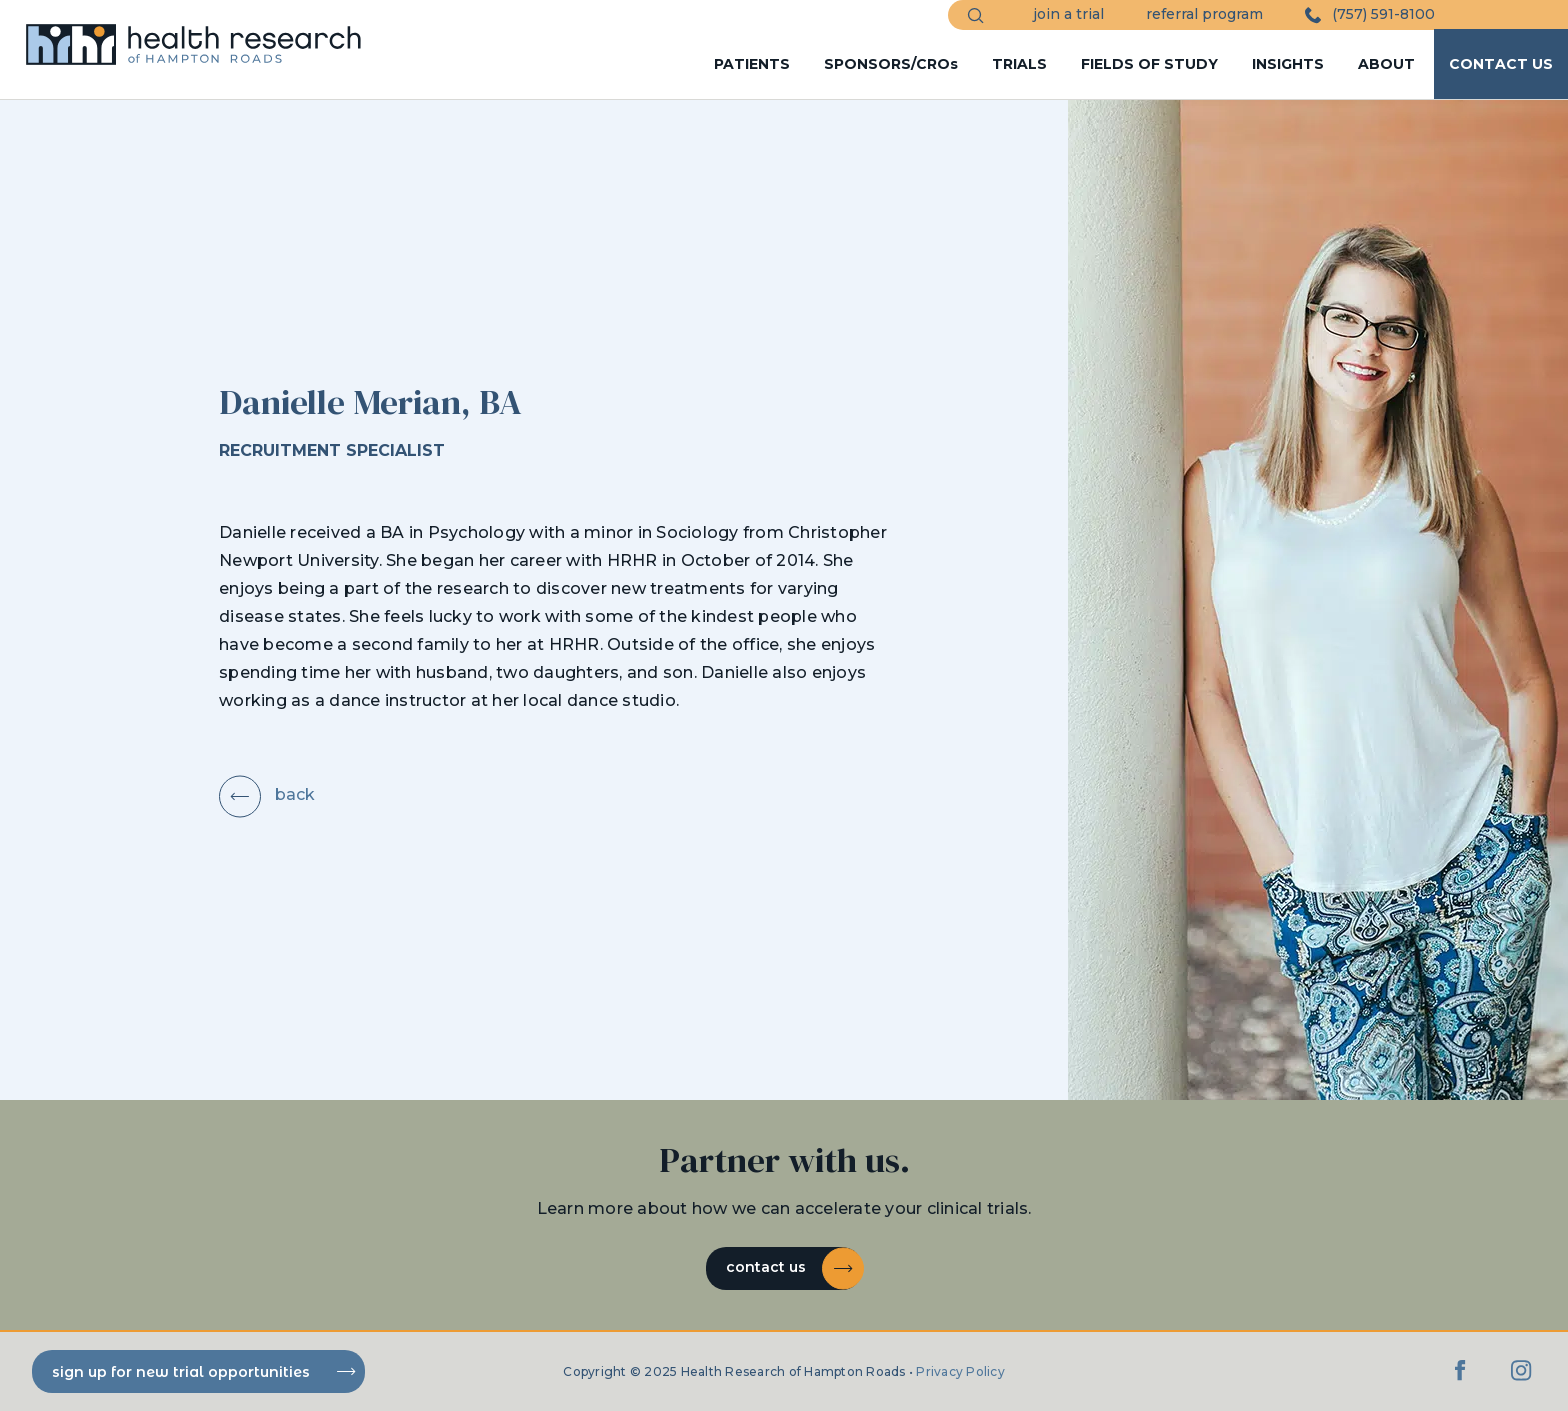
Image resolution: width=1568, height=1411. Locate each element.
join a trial (1068, 14)
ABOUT (1386, 64)
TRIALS (1019, 64)
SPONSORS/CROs (891, 64)
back (267, 794)
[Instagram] (1521, 1380)
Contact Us (794, 1268)
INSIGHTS (1288, 64)
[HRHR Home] (204, 35)
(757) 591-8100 (1370, 14)
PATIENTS (752, 64)
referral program (1204, 14)
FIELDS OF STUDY (1149, 64)
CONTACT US (1501, 64)
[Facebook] (1461, 1380)
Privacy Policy (960, 1371)
